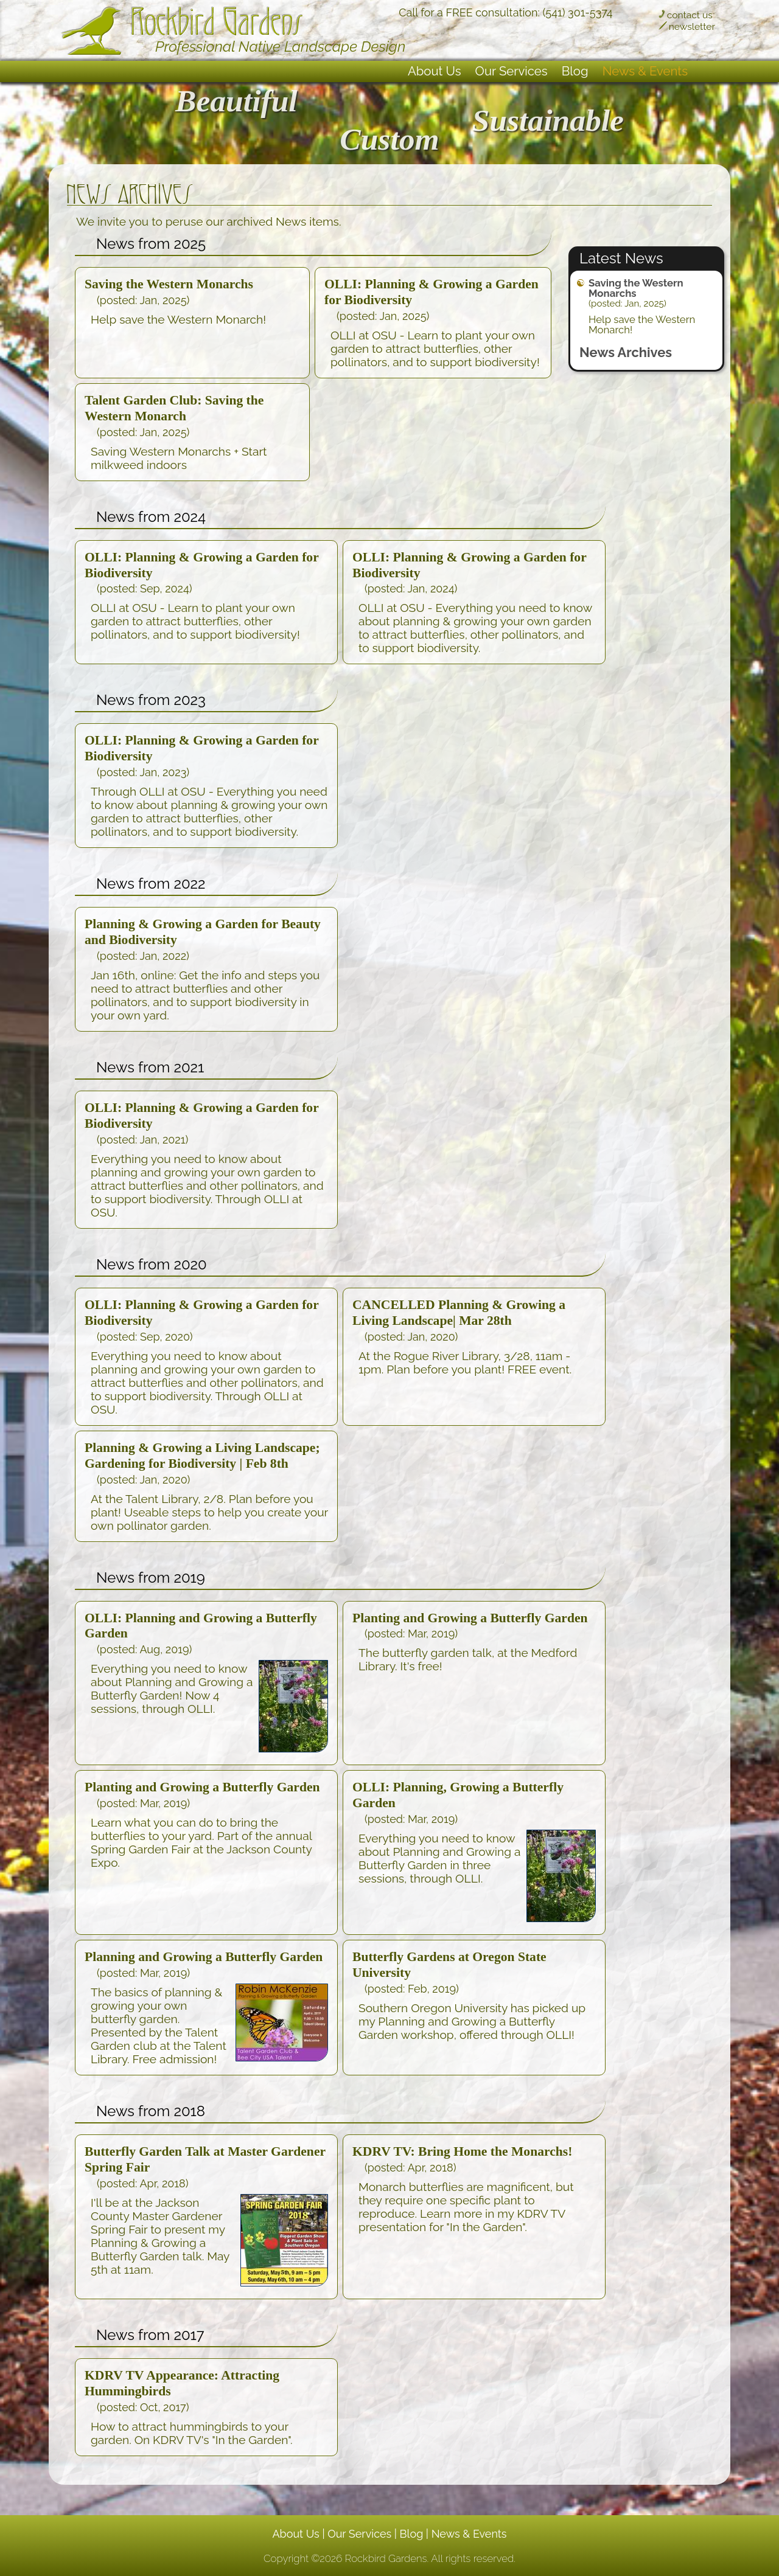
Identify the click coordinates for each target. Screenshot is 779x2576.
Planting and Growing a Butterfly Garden (470, 1618)
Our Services (511, 71)
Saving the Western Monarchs (636, 288)
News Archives (625, 352)
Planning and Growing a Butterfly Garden (204, 1956)
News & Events (645, 71)
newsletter (692, 26)
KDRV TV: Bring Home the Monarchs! (462, 2151)
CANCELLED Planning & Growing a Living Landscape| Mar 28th (458, 1312)
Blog (575, 71)
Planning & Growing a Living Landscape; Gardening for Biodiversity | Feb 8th (202, 1455)
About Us (434, 71)
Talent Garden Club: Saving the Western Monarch (174, 408)
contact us (690, 15)
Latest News (621, 258)
